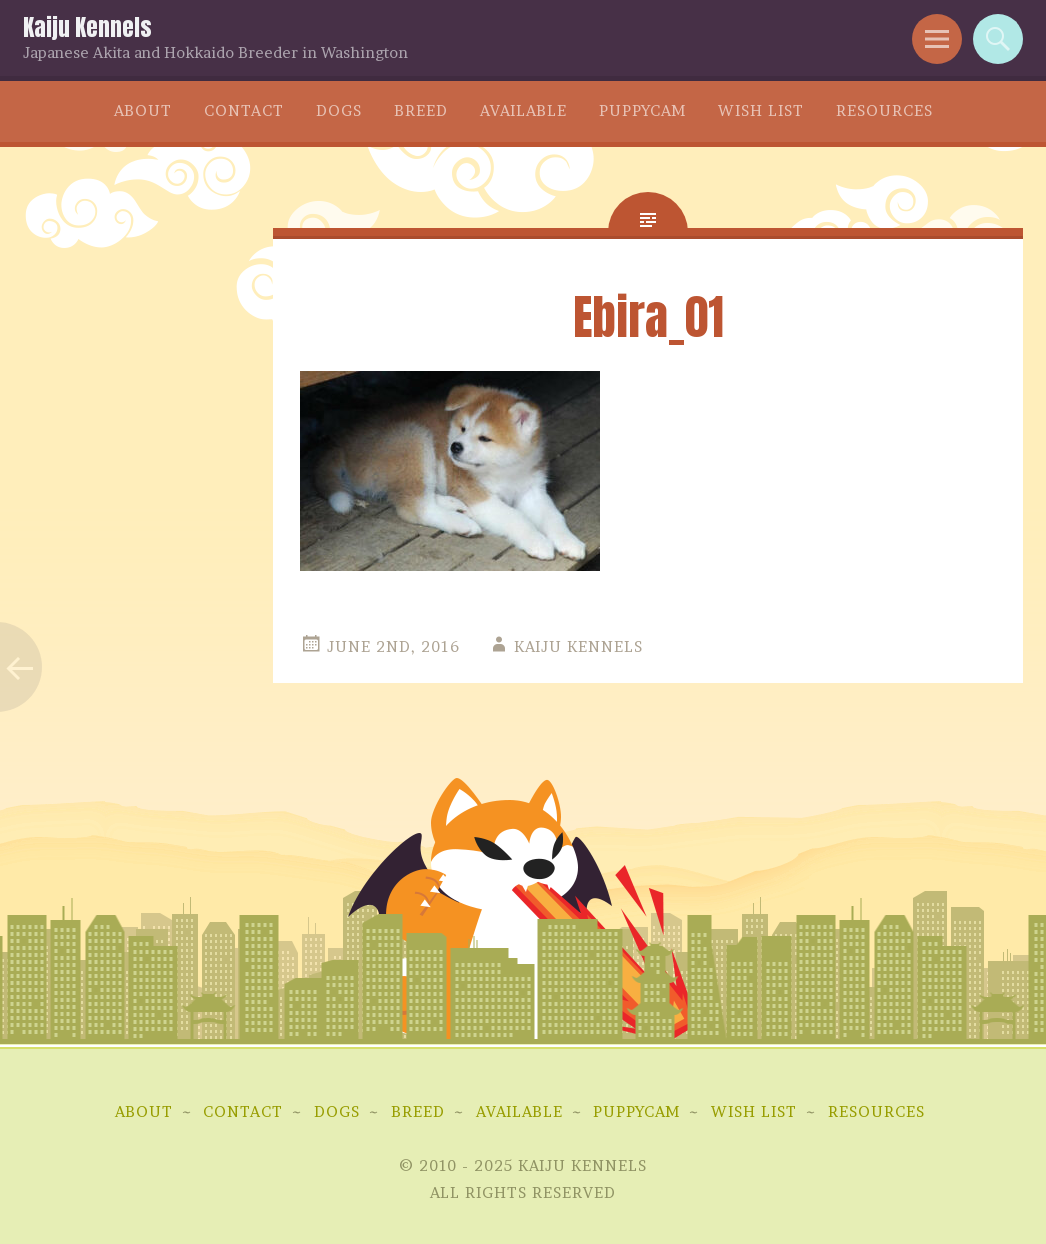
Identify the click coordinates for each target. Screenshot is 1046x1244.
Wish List (761, 110)
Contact (244, 110)
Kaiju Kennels (87, 27)
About (143, 110)
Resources (884, 110)
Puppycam (642, 110)
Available (523, 110)
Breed (421, 110)
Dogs (339, 110)
